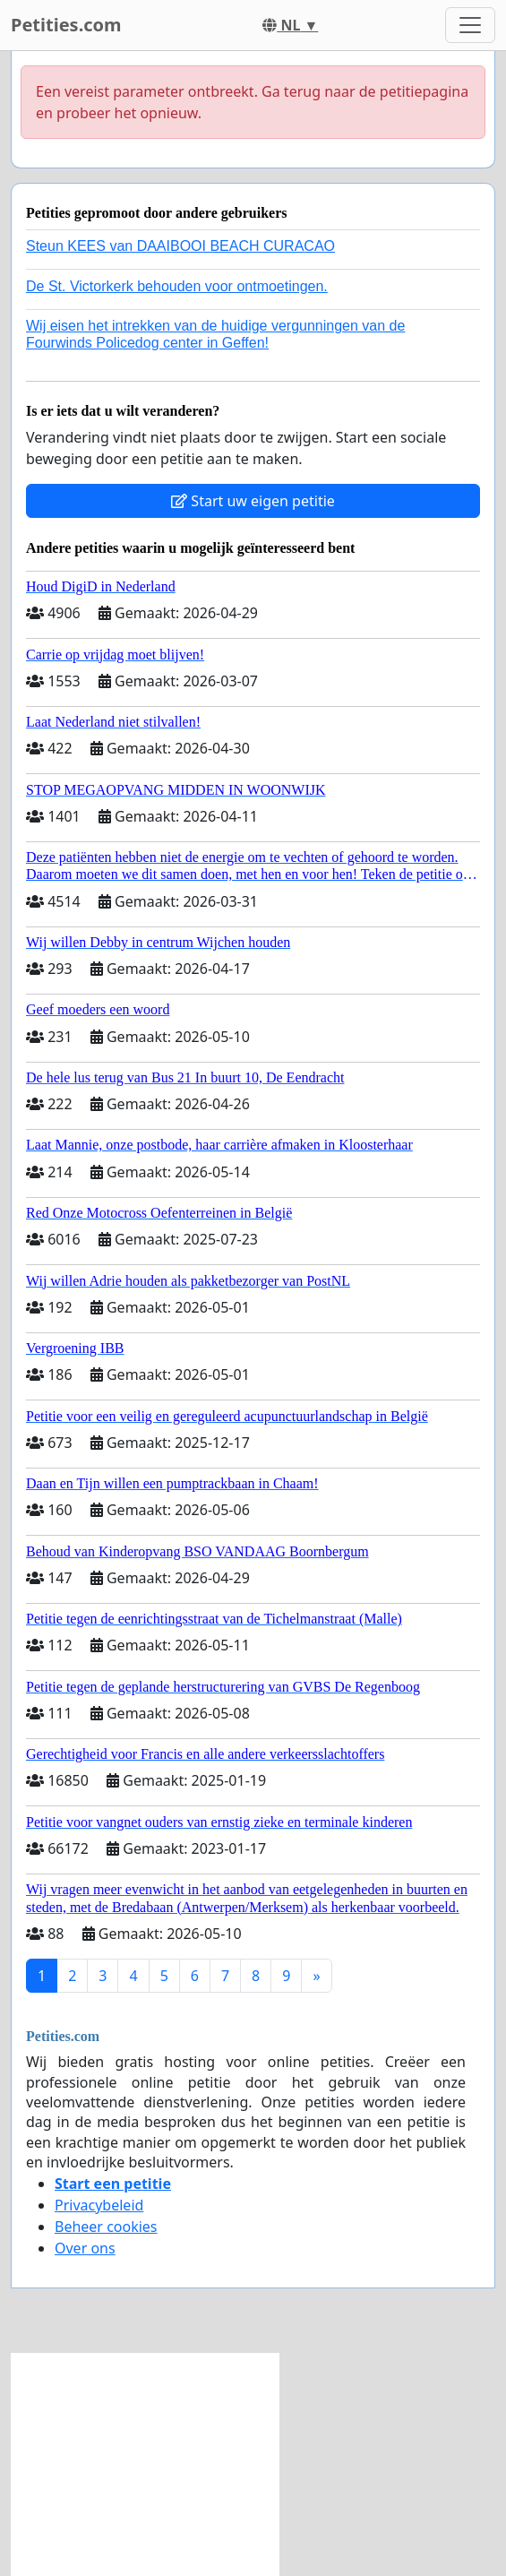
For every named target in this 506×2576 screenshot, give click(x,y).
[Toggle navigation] (470, 25)
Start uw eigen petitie (253, 501)
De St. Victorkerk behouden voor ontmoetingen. (177, 286)
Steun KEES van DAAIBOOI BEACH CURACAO (180, 246)
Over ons (85, 2248)
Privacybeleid (99, 2205)
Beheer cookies (106, 2226)
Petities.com (66, 25)
